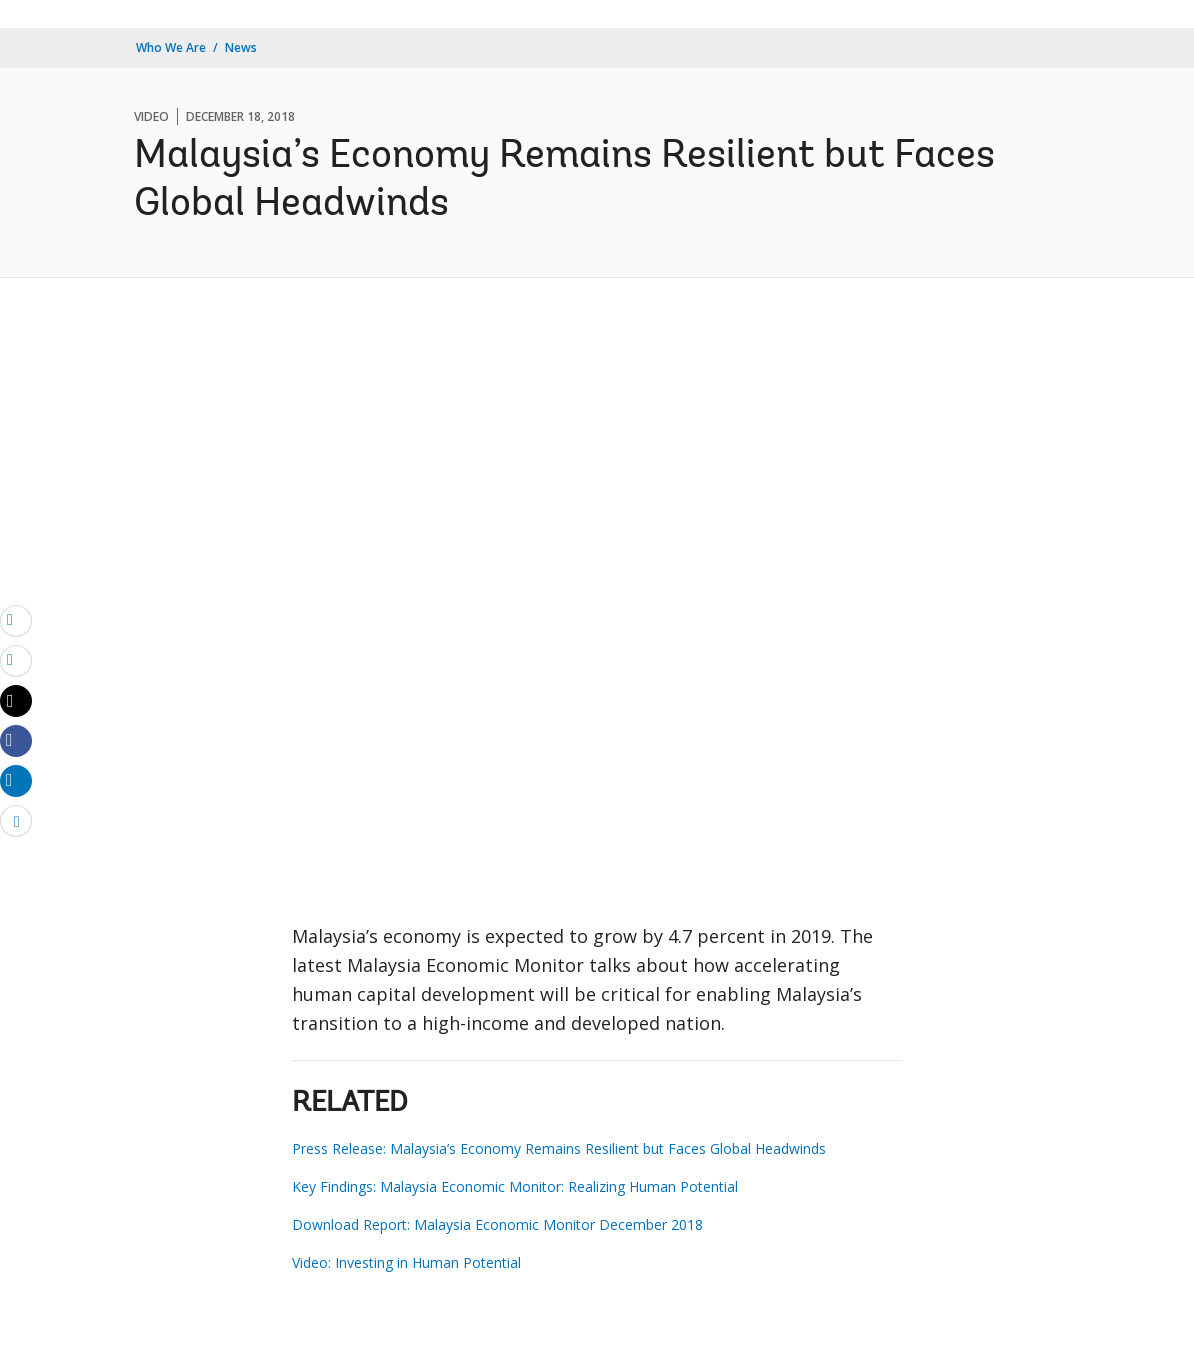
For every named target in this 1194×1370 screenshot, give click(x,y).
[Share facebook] (16, 740)
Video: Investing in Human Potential (406, 1262)
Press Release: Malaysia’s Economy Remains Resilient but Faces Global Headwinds (559, 1148)
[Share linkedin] (16, 780)
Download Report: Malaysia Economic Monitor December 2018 (497, 1224)
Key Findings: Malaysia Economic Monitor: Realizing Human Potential (515, 1186)
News (241, 47)
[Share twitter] (16, 701)
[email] (16, 620)
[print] (16, 660)
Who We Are (171, 47)
